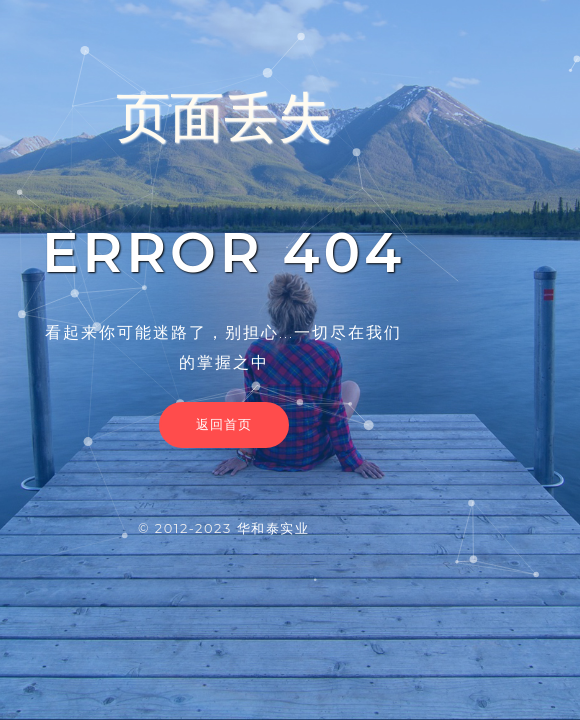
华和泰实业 (273, 528)
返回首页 (224, 424)
